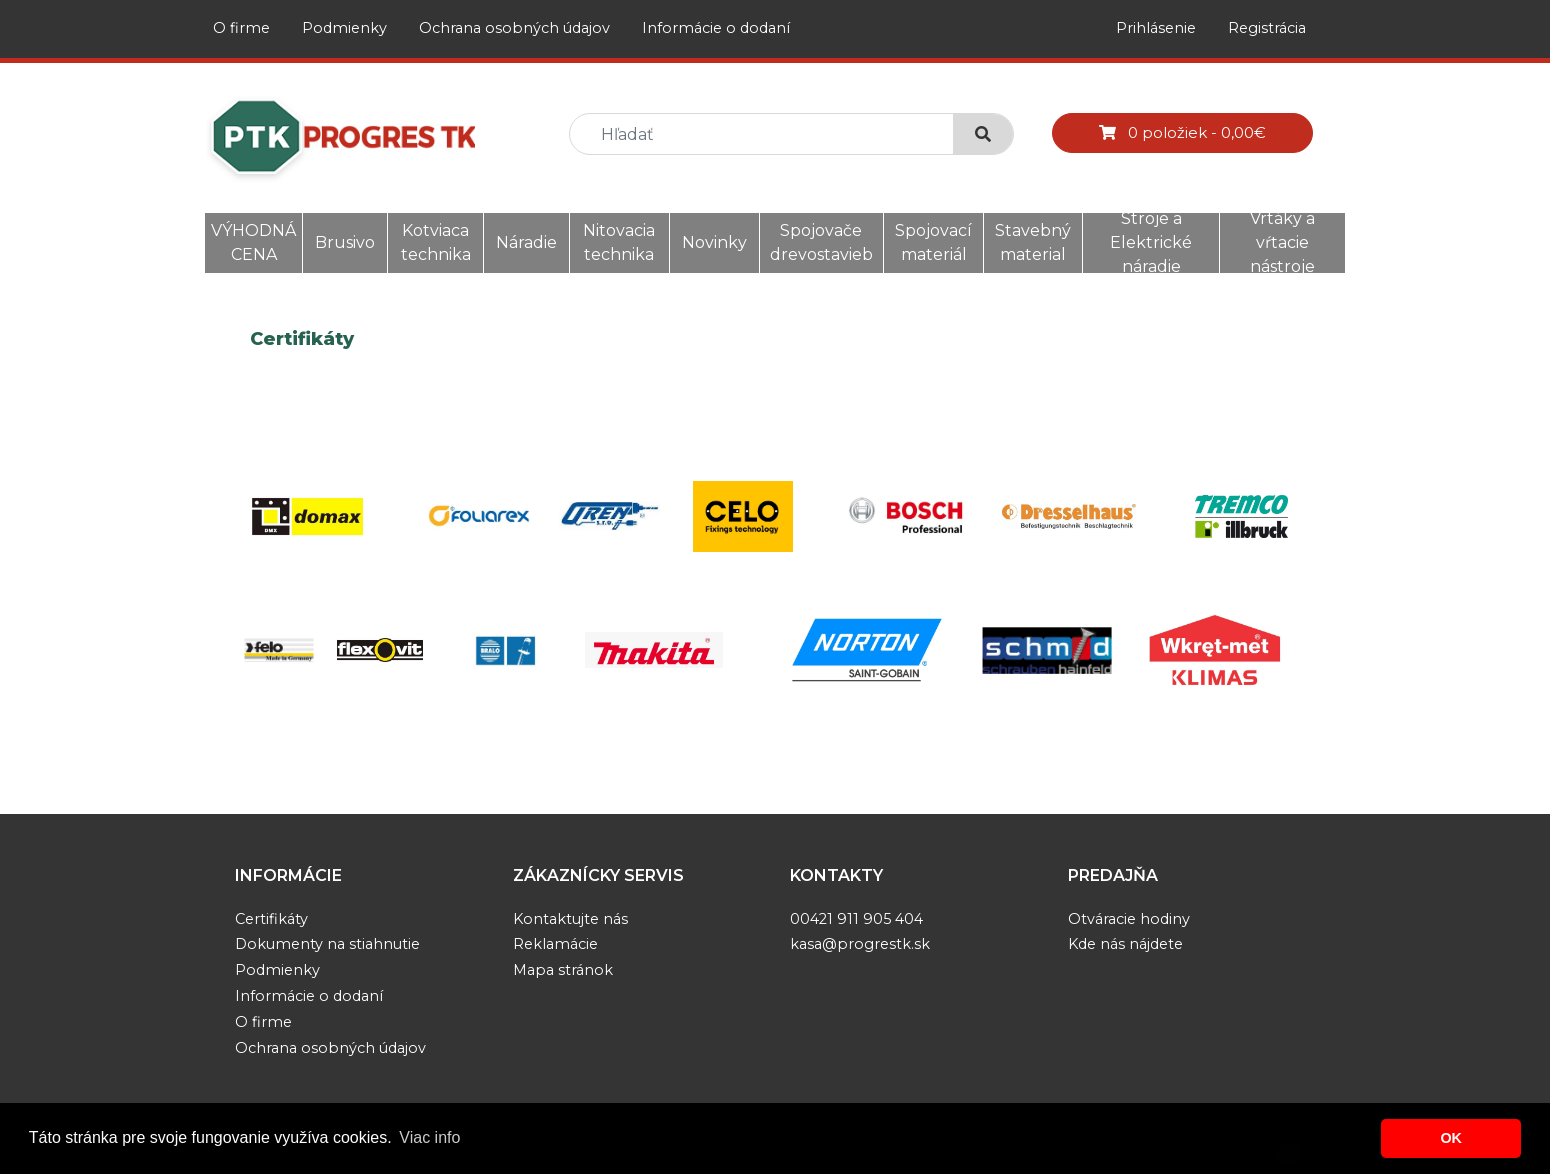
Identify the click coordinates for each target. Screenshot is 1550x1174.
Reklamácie (555, 944)
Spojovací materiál (933, 242)
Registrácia (1267, 28)
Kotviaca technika (436, 242)
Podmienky (344, 28)
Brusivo (345, 242)
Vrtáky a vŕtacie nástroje (1282, 242)
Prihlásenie (1156, 28)
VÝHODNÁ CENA (253, 242)
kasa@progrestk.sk (860, 944)
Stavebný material (1033, 242)
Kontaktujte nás (570, 919)
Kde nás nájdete (1125, 944)
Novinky (714, 242)
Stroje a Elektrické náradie (1151, 242)
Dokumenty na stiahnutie (327, 944)
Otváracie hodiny (1129, 919)
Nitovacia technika (619, 242)
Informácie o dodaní (716, 28)
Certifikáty (271, 919)
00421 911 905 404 (856, 919)
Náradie (526, 242)
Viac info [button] (429, 1137)
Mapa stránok (563, 970)
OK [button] (1451, 1138)
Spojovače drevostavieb (821, 242)
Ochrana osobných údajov (514, 28)
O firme (241, 28)
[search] (769, 134)
